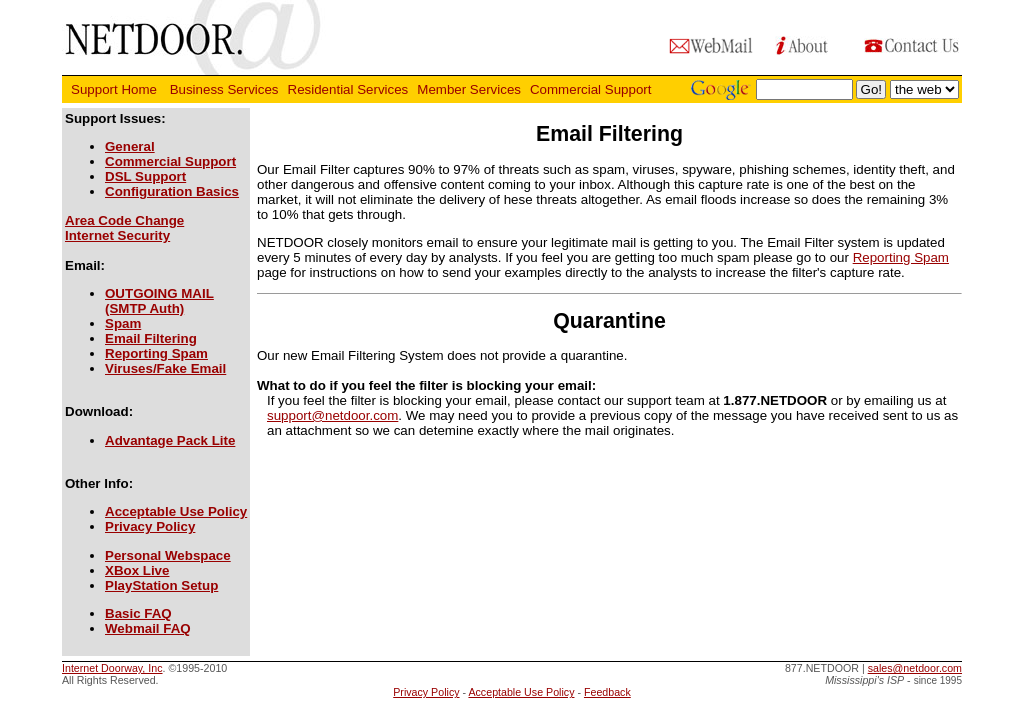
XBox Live (137, 570)
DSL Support (145, 176)
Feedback (607, 692)
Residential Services (348, 89)
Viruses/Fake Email (165, 368)
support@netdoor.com (332, 415)
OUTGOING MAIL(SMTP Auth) (159, 301)
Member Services (469, 89)
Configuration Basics (172, 191)
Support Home (116, 89)
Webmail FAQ (148, 628)
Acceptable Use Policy (176, 511)
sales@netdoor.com (915, 668)
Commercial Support (592, 89)
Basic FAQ (138, 613)
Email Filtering (151, 338)
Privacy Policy (150, 526)
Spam (123, 323)
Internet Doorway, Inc (112, 668)
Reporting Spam (156, 353)
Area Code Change (124, 220)
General (130, 146)
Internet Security (117, 235)
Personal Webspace (168, 555)
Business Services (224, 89)
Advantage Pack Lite (170, 440)
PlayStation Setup (161, 585)
